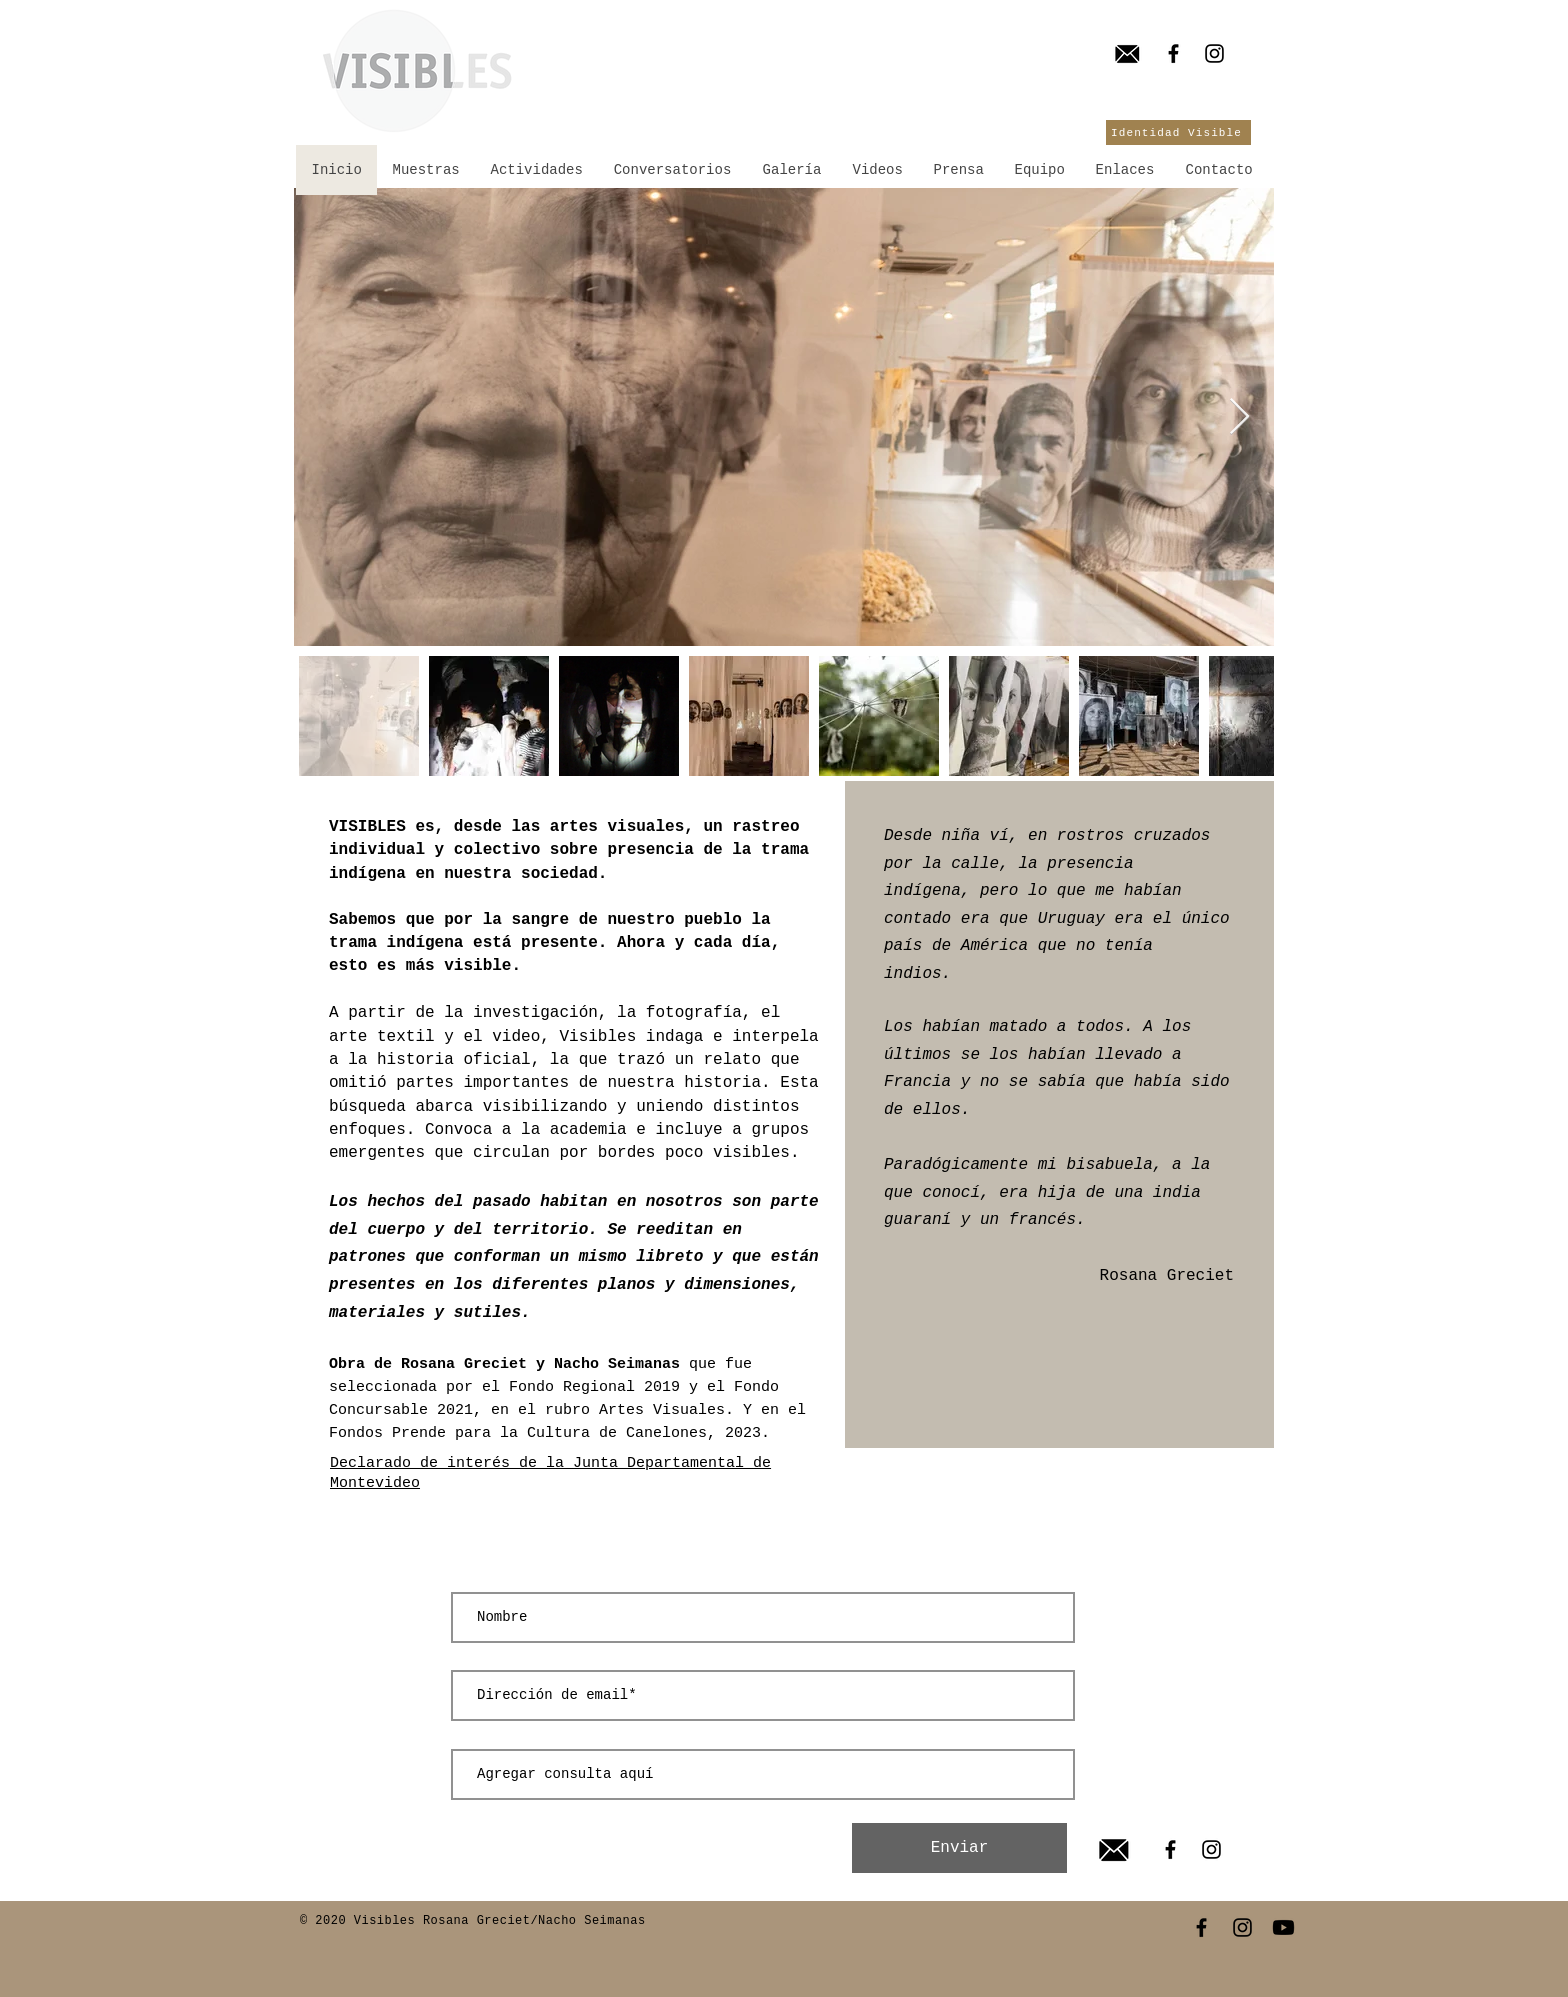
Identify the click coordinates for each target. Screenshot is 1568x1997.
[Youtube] (1283, 1927)
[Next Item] (1239, 417)
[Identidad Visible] (1178, 132)
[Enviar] (959, 1848)
